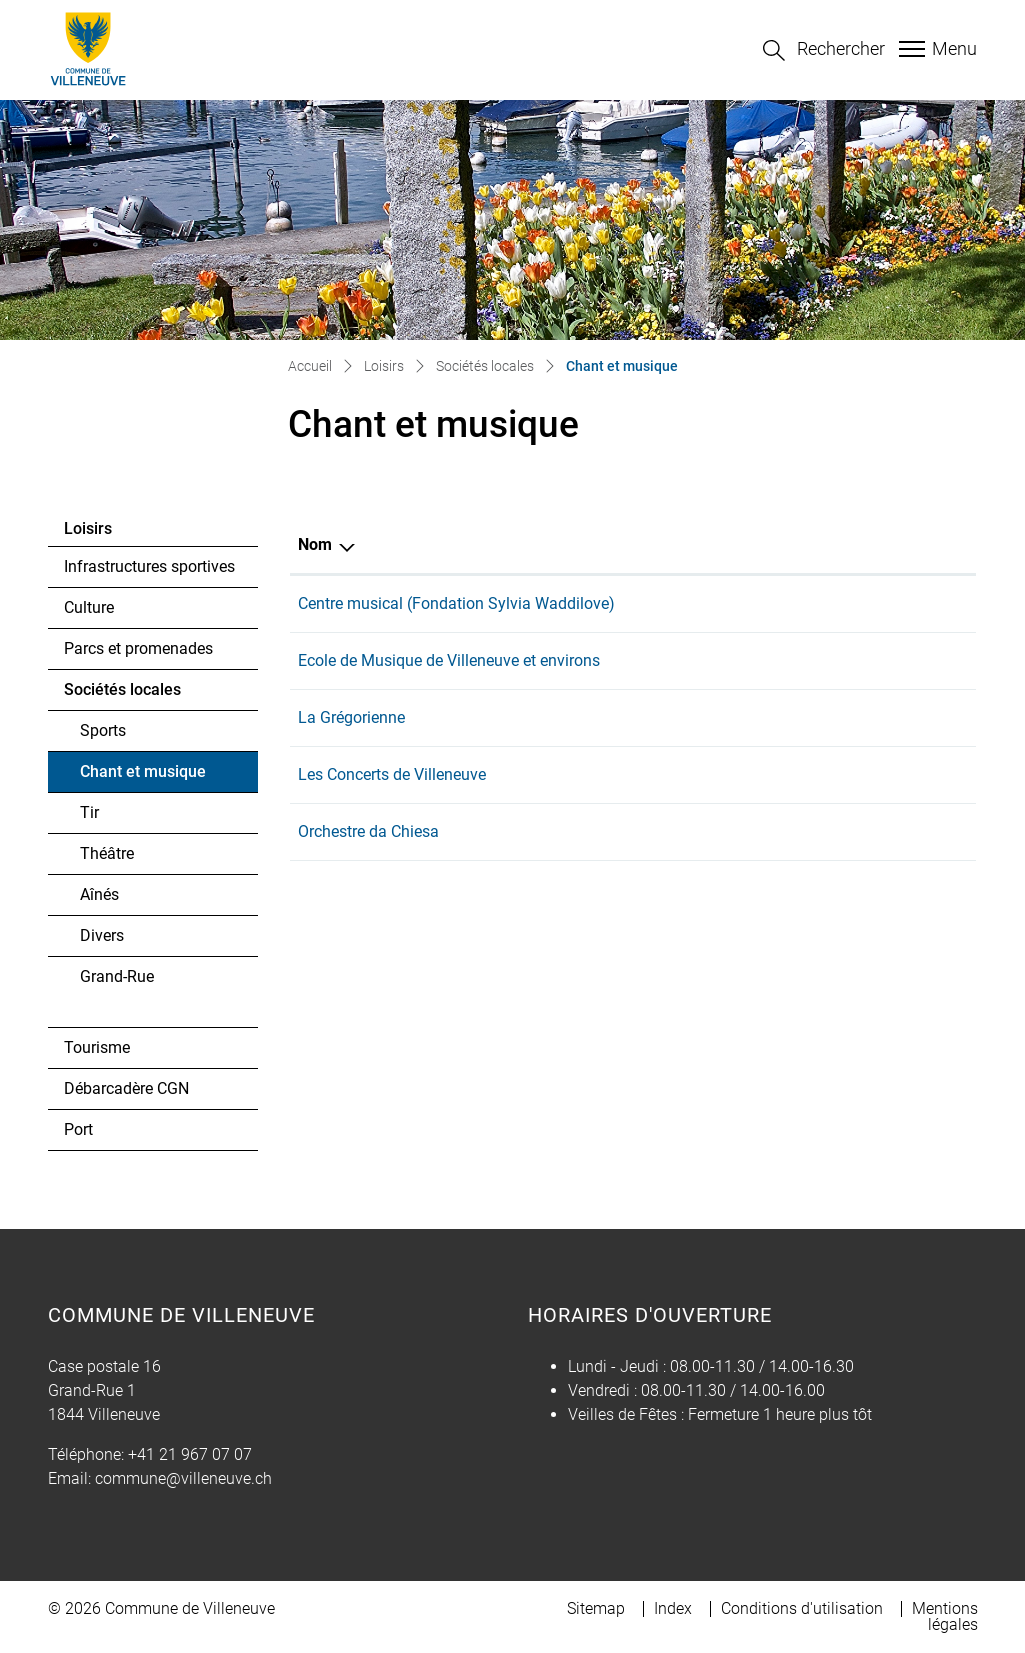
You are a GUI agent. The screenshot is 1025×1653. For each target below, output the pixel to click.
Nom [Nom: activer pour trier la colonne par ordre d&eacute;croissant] (315, 544)
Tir (89, 812)
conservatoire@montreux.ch (789, 606)
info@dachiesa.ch (754, 858)
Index (673, 1608)
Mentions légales (945, 1616)
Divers (102, 935)
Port (78, 1129)
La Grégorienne (351, 729)
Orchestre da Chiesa (368, 855)
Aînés (99, 894)
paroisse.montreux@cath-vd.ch (800, 732)
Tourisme (97, 1047)
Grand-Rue (117, 976)
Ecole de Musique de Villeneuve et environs (449, 666)
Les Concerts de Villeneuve (392, 792)
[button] (824, 50)
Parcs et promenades (138, 648)
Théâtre (107, 853)
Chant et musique (142, 777)
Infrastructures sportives (149, 566)
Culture (89, 607)
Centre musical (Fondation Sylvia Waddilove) (456, 603)
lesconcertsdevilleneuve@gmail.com (819, 795)
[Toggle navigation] (935, 49)
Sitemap (596, 1608)
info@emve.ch (741, 669)
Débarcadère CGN (126, 1088)
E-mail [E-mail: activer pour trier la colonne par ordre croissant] (676, 544)
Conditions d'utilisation (802, 1608)
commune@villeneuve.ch (183, 1478)
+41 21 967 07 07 (190, 1454)
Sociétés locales (122, 689)
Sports (103, 730)
